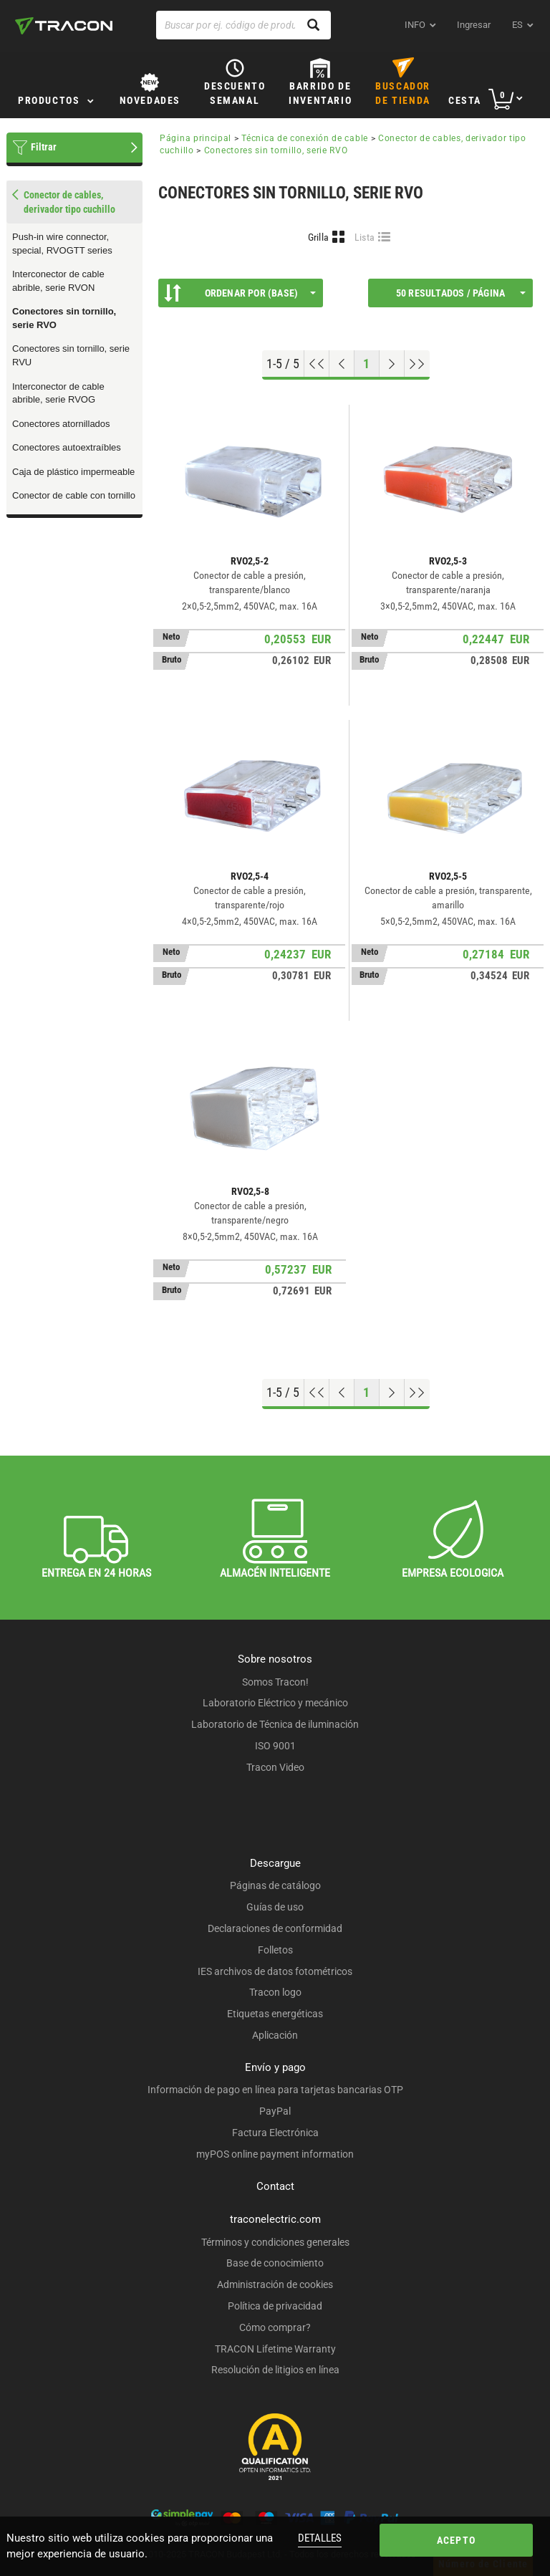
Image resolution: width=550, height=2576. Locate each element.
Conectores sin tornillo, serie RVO (64, 318)
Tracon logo (275, 1992)
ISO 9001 (275, 1745)
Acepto (456, 2540)
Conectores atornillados (61, 423)
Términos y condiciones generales (275, 2242)
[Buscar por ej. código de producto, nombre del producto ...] (243, 25)
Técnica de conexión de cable (304, 138)
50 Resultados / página (461, 293)
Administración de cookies (275, 2284)
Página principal (195, 138)
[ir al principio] (316, 364)
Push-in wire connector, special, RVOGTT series (62, 243)
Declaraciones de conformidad (275, 1928)
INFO (415, 24)
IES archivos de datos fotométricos (275, 1971)
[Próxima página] (392, 364)
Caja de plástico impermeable (73, 471)
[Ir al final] (417, 364)
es (517, 24)
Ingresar (474, 24)
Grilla (318, 237)
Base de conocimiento (275, 2263)
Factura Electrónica (275, 2132)
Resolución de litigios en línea (275, 2369)
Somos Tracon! (275, 1682)
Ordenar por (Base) (240, 293)
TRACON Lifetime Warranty (275, 2349)
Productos (48, 100)
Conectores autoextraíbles (66, 447)
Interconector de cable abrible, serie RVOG (58, 393)
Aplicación (275, 2035)
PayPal (275, 2111)
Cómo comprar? (275, 2327)
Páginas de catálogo (275, 1885)
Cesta (464, 100)
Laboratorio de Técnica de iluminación (275, 1724)
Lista (364, 237)
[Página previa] (341, 364)
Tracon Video (275, 1767)
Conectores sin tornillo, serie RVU (71, 355)
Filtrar (44, 147)
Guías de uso (275, 1907)
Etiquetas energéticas (275, 2013)
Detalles (320, 2538)
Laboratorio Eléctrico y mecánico (275, 1702)
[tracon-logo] (63, 26)
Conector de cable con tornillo (73, 495)
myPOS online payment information (275, 2154)
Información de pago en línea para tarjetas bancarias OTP (275, 2089)
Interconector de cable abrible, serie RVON (58, 281)
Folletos (275, 1950)
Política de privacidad (275, 2306)
